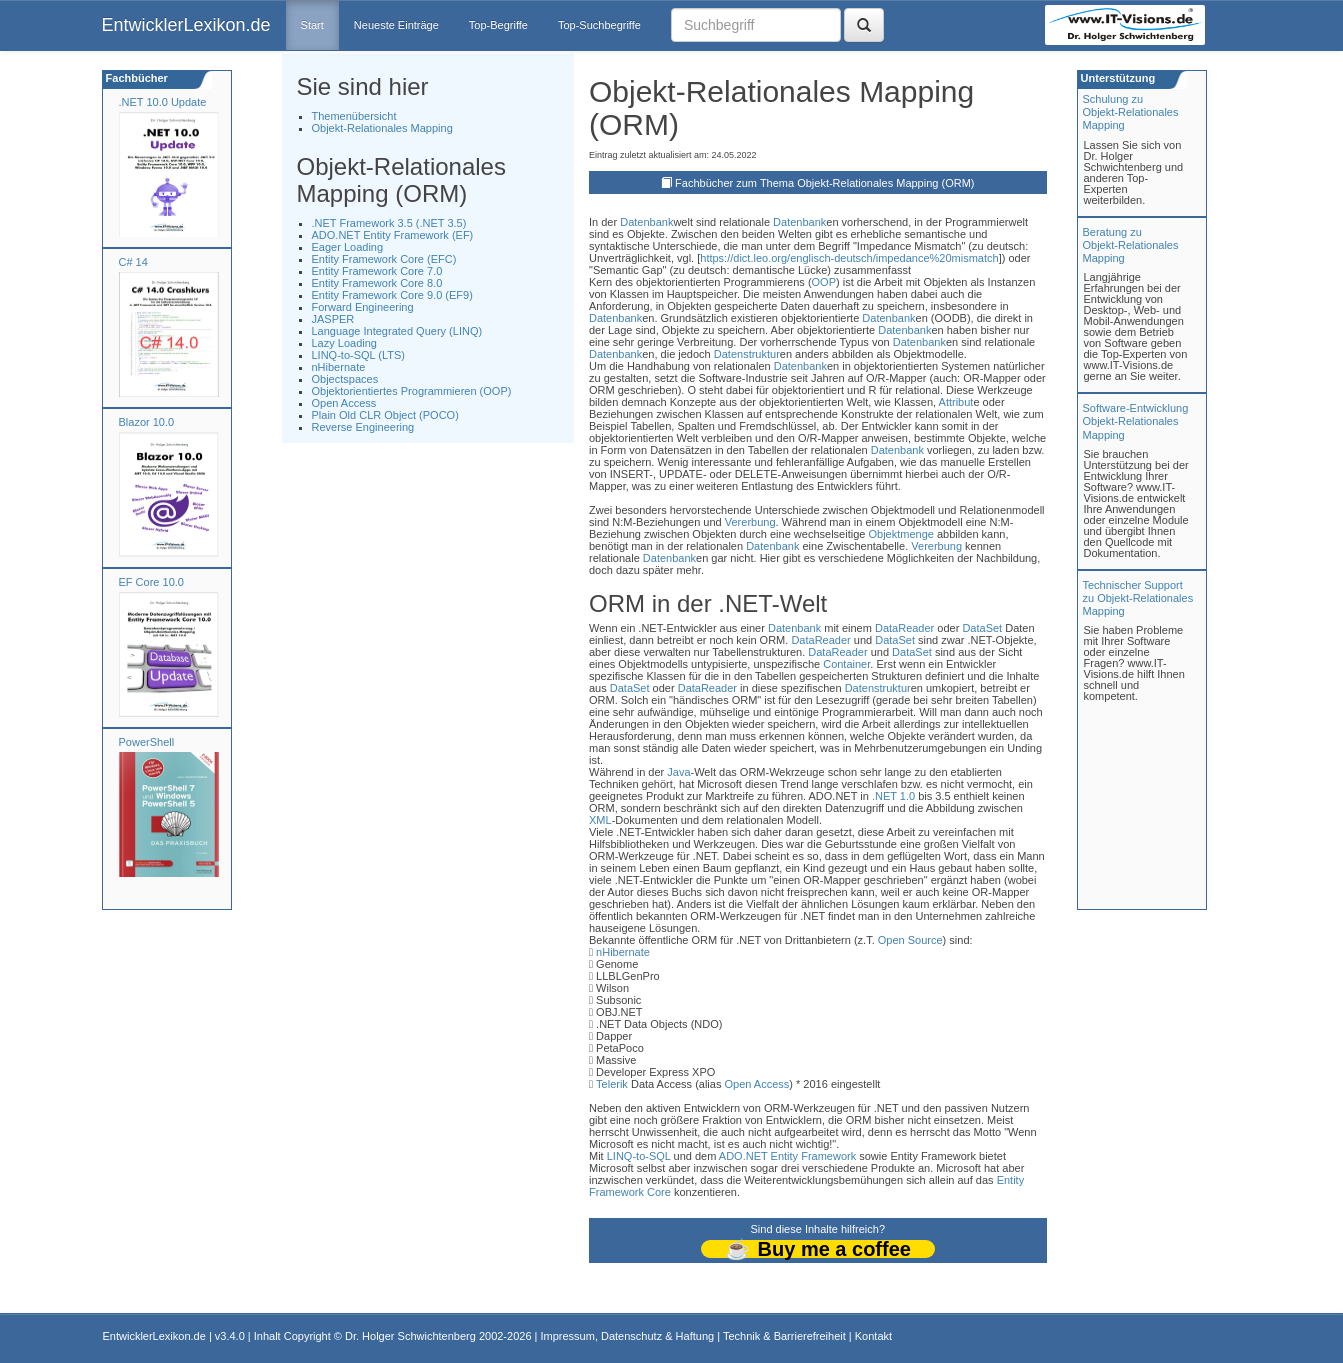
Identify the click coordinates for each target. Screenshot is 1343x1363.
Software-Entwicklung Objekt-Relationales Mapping (1136, 421)
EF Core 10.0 (151, 582)
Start (312, 25)
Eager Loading (348, 247)
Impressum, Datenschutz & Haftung (627, 1336)
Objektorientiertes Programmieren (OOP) (412, 391)
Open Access (344, 403)
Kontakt (873, 1336)
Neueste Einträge (396, 25)
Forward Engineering (363, 307)
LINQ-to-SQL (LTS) (359, 355)
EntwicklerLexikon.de (186, 25)
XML (600, 820)
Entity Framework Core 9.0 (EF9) (392, 295)
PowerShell (147, 742)
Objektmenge (900, 534)
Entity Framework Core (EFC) (384, 259)
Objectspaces (345, 379)
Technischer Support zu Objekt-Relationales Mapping (1138, 598)
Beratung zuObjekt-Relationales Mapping (1131, 245)
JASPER (333, 319)
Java (678, 772)
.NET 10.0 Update (163, 102)
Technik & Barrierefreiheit (784, 1336)
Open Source (910, 940)
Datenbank (646, 222)
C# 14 (133, 262)
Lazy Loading (344, 343)
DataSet (982, 628)
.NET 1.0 (893, 796)
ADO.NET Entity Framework (787, 1156)
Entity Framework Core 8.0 (377, 283)
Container (846, 664)
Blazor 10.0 (147, 422)
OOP (824, 282)
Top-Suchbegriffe (599, 25)
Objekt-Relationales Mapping (382, 128)
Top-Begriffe (498, 25)
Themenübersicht (354, 116)
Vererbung (750, 522)
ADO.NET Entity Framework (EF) (393, 235)
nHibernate (339, 367)
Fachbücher (135, 78)
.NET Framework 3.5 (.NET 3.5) (389, 223)
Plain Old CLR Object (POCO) (385, 415)
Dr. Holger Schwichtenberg (410, 1336)
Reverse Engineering (363, 427)
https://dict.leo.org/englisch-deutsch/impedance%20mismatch (849, 258)
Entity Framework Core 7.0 (377, 271)
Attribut (956, 402)
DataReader (904, 628)
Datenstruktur (747, 354)
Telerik (612, 1084)
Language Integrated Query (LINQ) (397, 331)
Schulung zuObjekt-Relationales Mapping (1131, 112)
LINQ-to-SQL (639, 1156)
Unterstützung (1117, 78)
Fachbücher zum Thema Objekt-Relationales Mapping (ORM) (824, 183)
